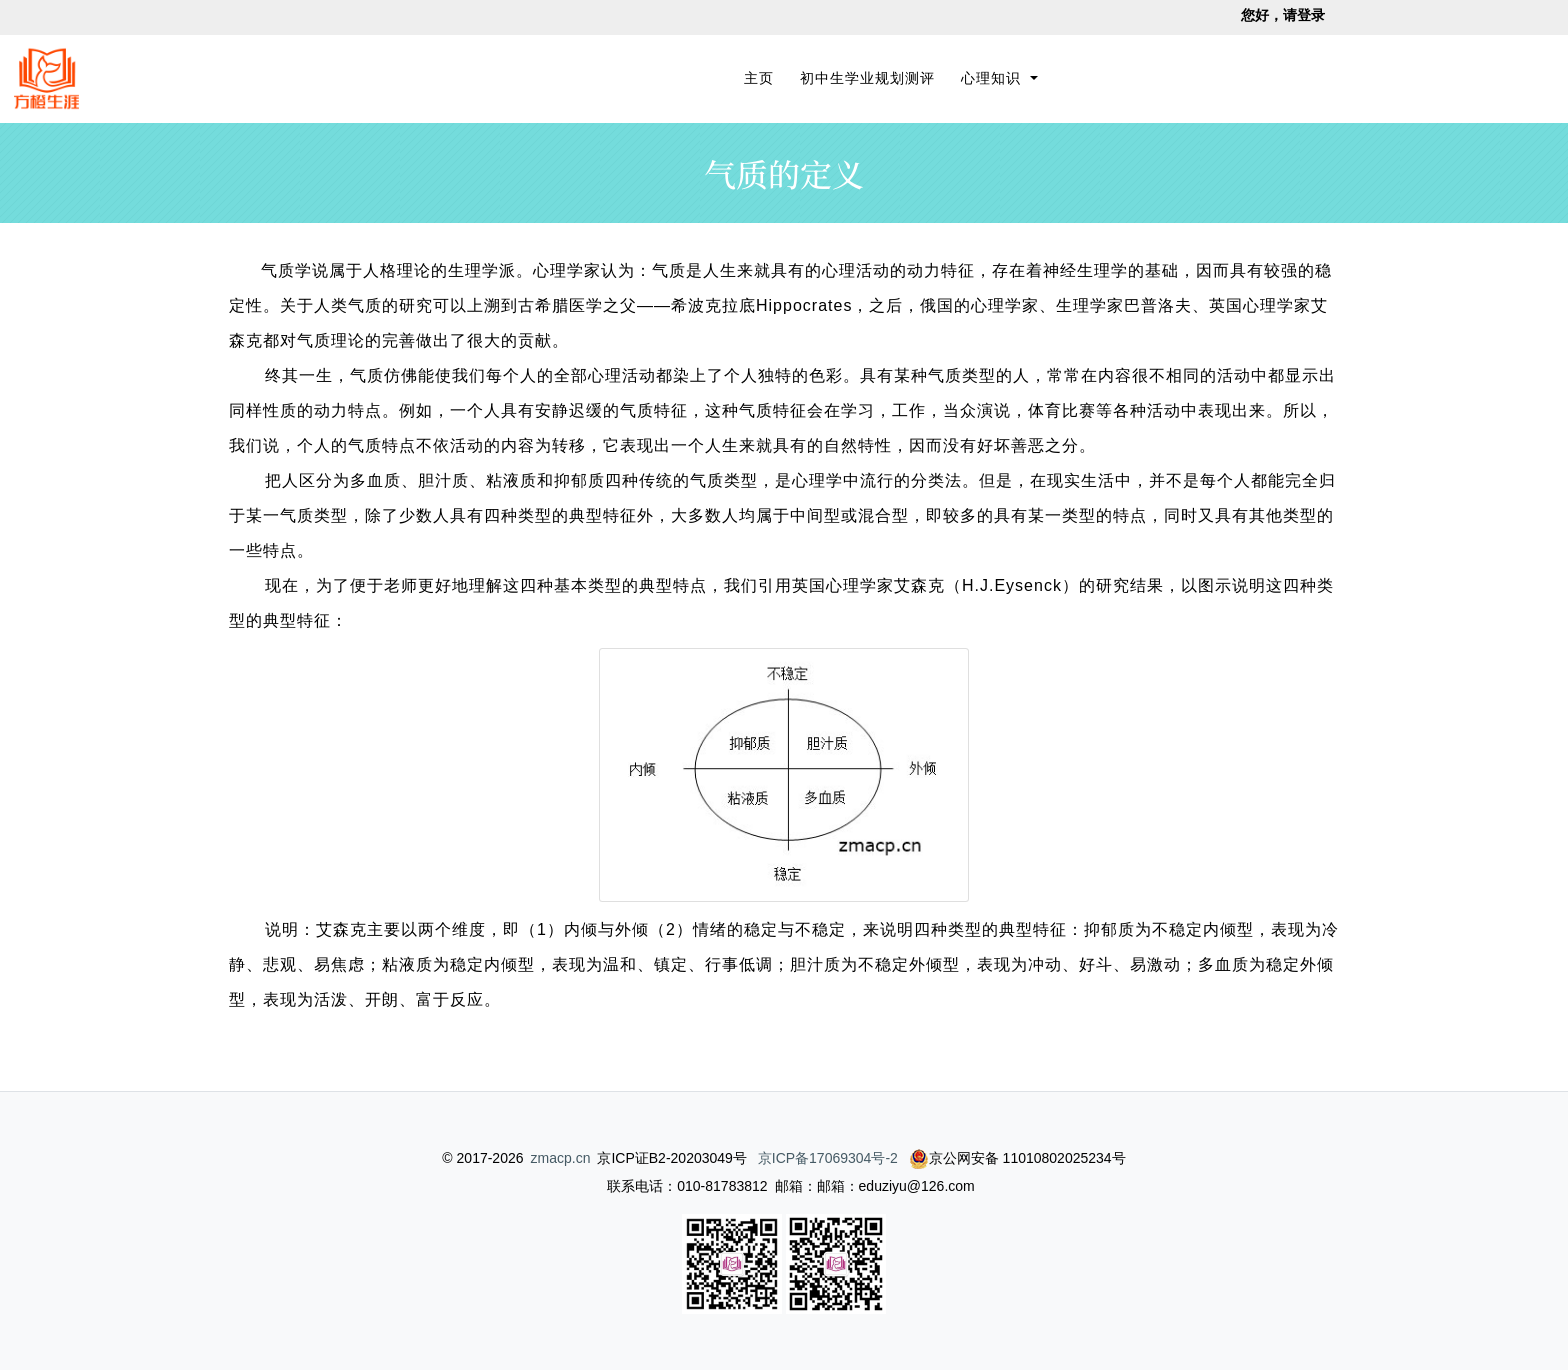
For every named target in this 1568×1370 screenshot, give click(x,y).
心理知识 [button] (993, 78)
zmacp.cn (561, 1158)
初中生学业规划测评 (867, 78)
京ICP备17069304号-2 (828, 1158)
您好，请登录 (1283, 15)
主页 (762, 76)
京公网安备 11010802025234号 (1017, 1158)
